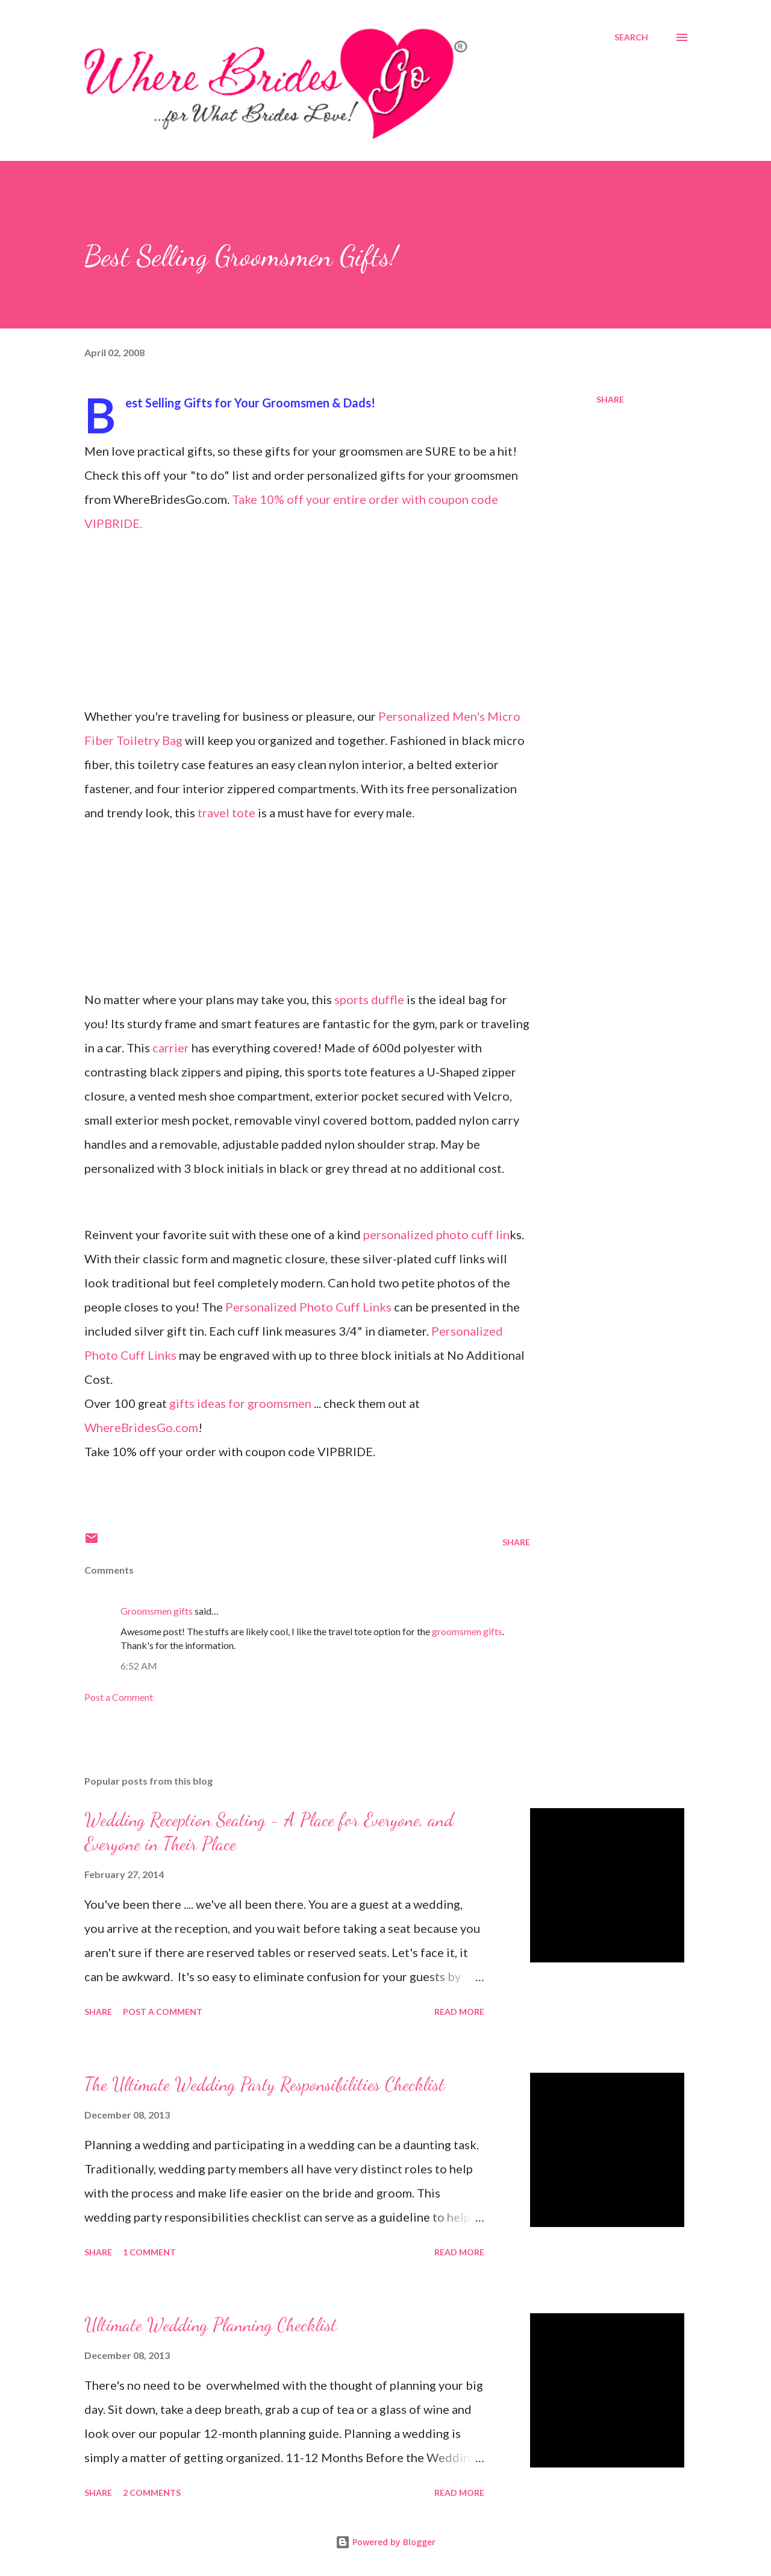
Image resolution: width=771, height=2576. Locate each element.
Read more (459, 2011)
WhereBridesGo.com (141, 1427)
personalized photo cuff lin (436, 1234)
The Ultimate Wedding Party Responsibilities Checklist (264, 2084)
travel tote (228, 812)
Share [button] (610, 399)
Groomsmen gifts (156, 1610)
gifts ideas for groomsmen (241, 1403)
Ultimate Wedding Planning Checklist (210, 2325)
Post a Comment (118, 1697)
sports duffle (370, 999)
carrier (172, 1047)
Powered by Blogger (385, 2542)
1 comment (149, 2252)
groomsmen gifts (467, 1631)
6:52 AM (138, 1665)
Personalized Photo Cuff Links (309, 1306)
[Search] (631, 37)
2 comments (152, 2492)
